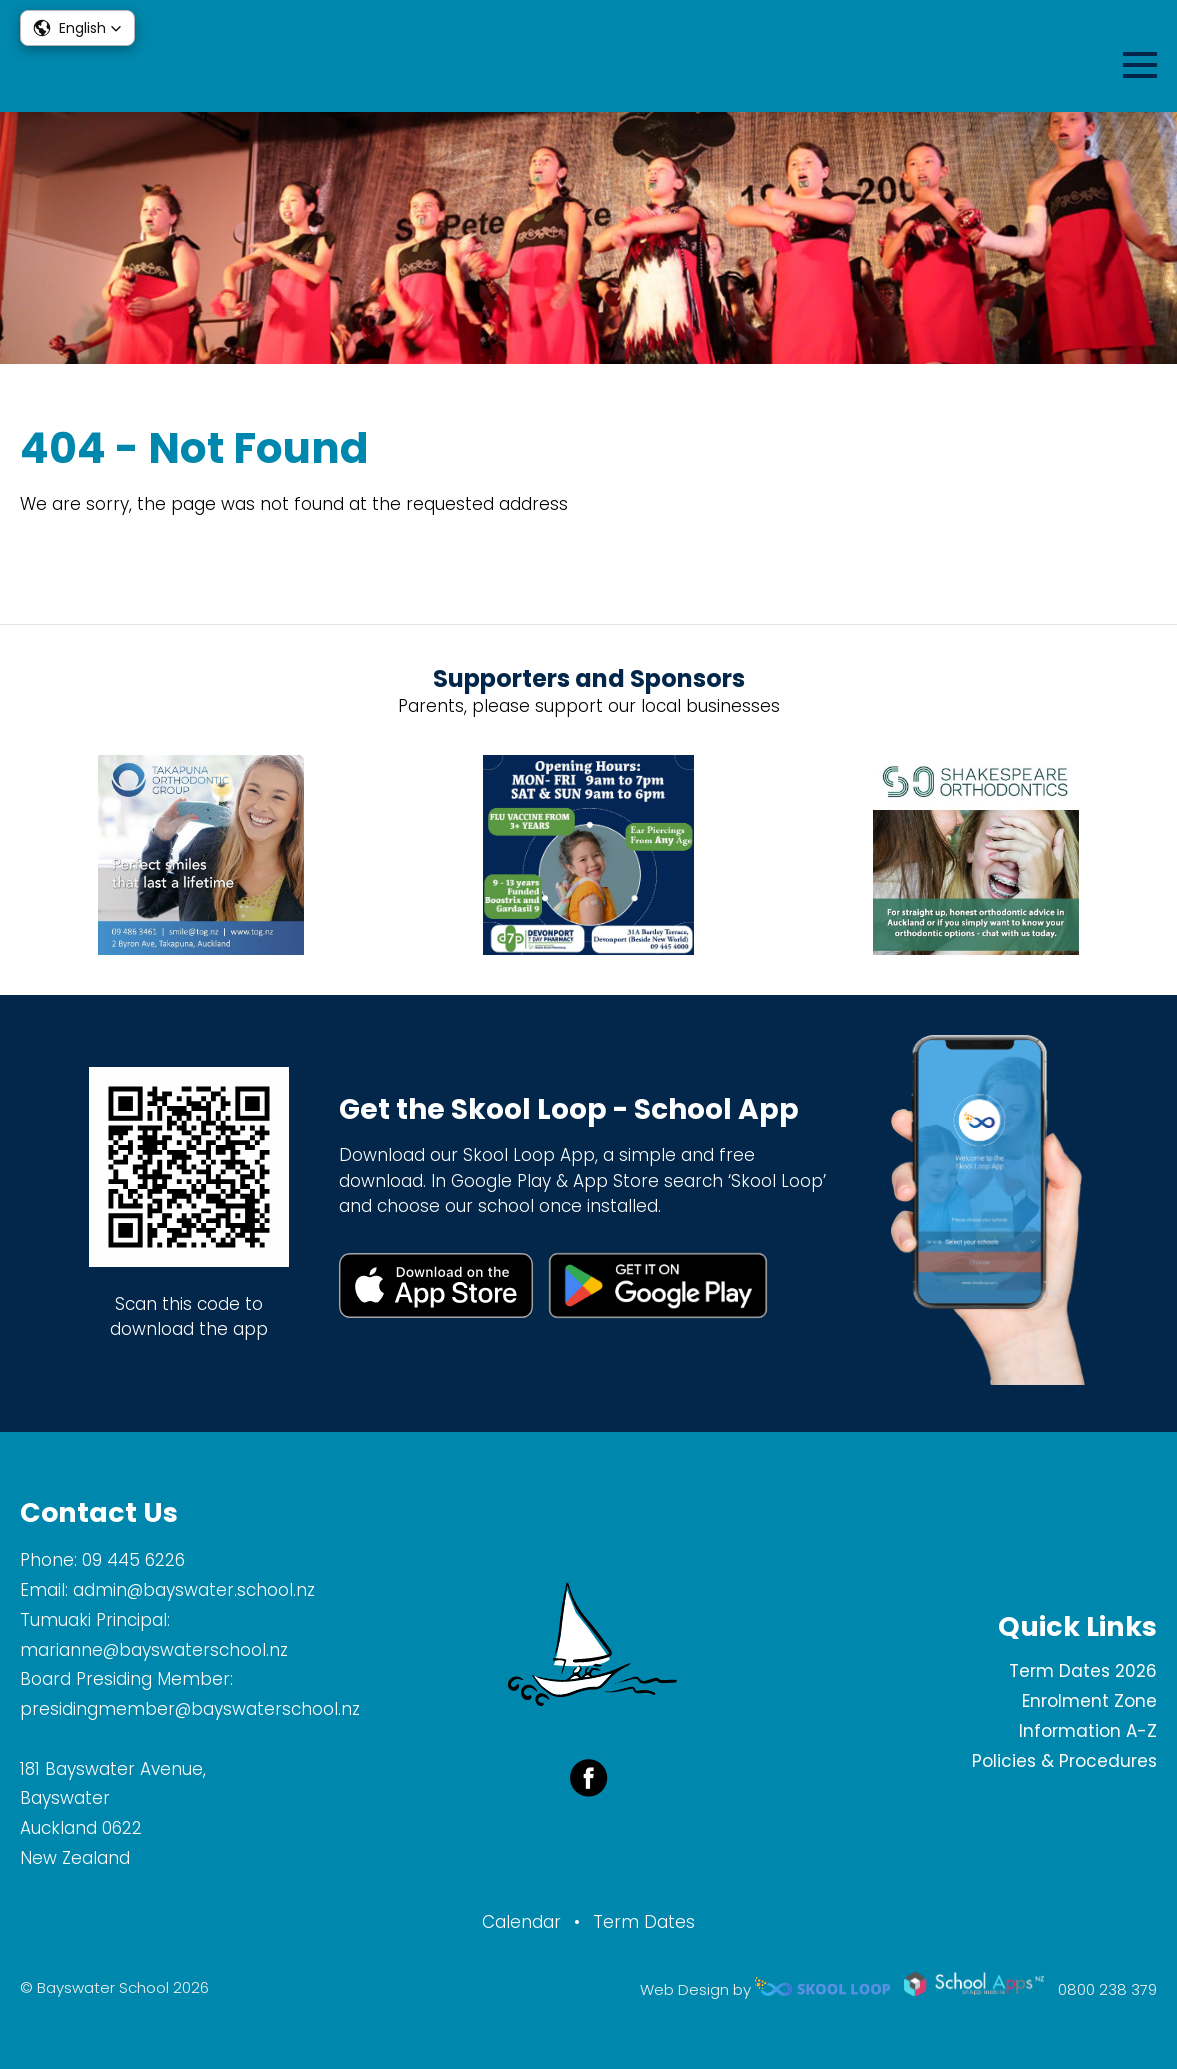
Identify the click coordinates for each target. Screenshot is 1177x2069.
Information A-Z (1088, 1731)
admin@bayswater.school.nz (194, 1590)
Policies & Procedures (1064, 1761)
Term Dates (644, 1922)
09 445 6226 (133, 1560)
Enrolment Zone (1089, 1701)
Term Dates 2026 (1083, 1671)
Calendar (521, 1922)
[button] (77, 28)
